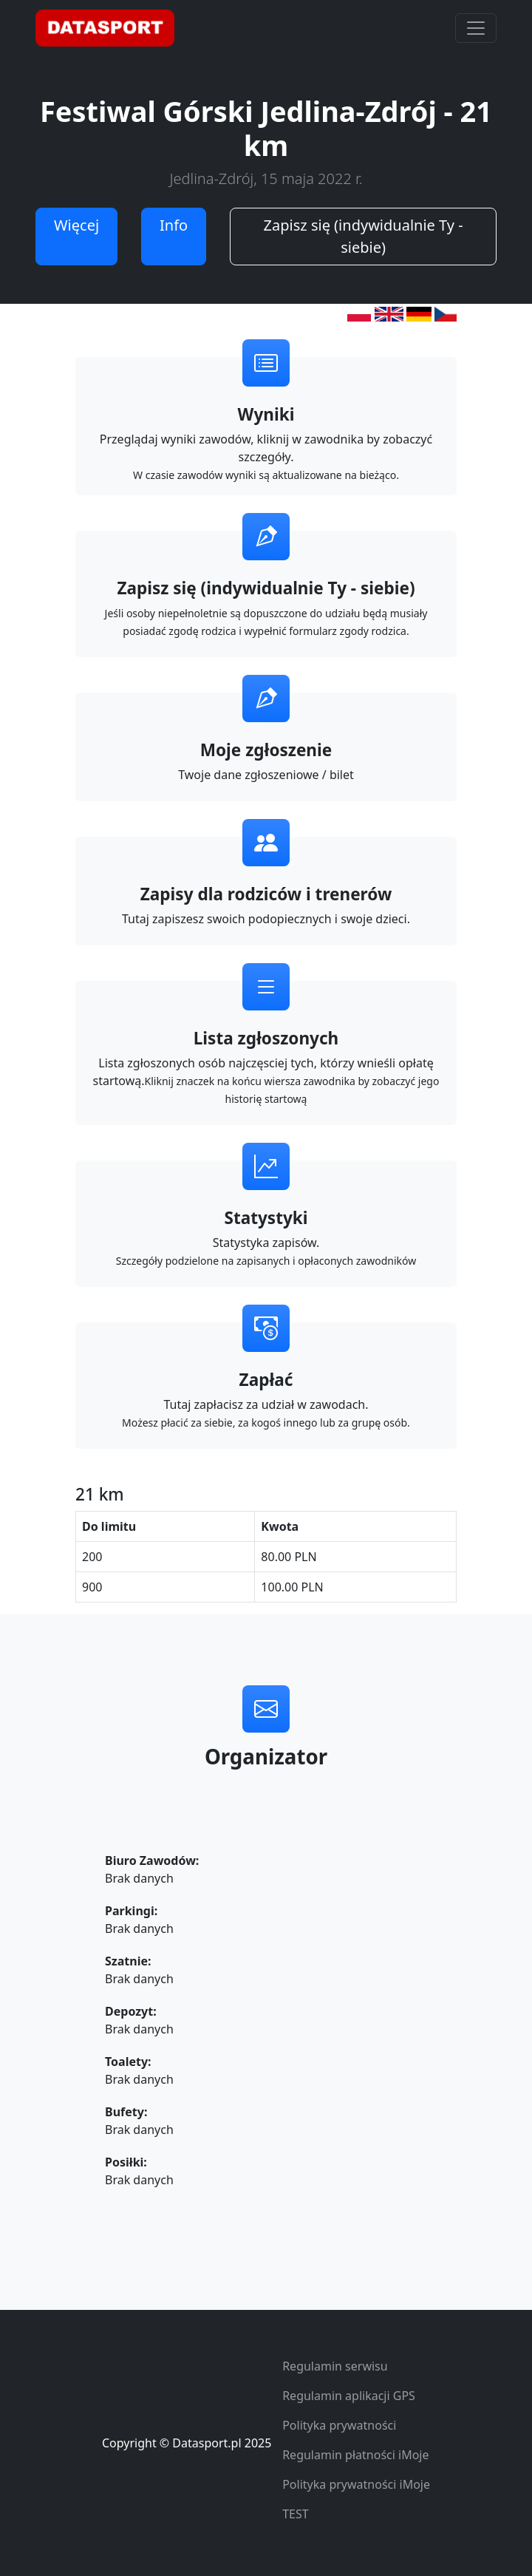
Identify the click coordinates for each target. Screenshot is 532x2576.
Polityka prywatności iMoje (356, 2484)
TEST (295, 2514)
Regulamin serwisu (335, 2366)
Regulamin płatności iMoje (355, 2455)
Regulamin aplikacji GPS (348, 2396)
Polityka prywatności (339, 2425)
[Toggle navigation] (476, 28)
